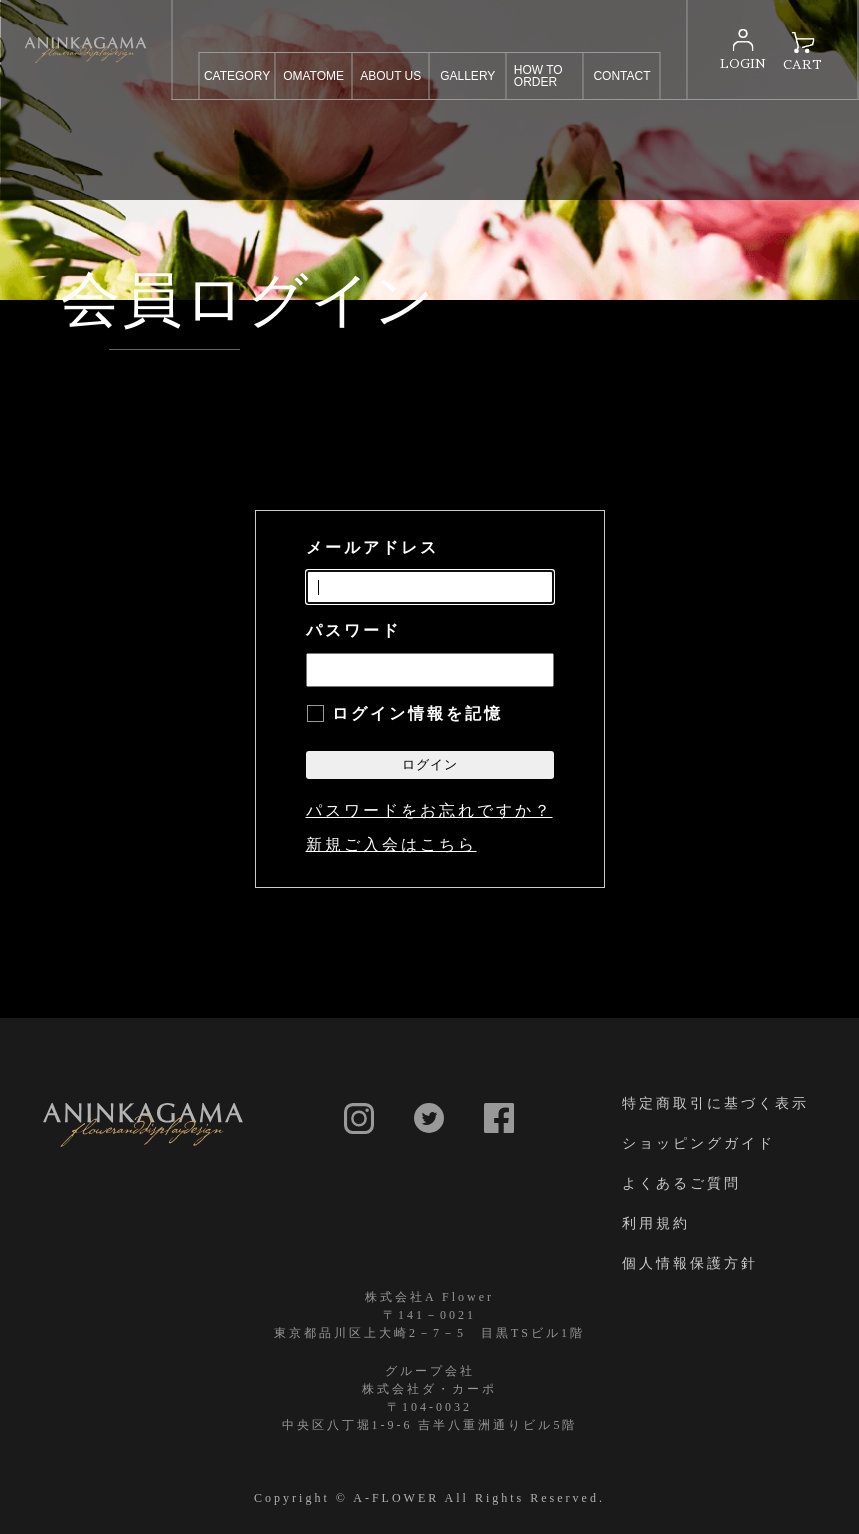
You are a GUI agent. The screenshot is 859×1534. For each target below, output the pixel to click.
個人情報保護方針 (690, 1263)
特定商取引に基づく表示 (715, 1103)
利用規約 (656, 1223)
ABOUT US (390, 76)
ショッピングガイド (698, 1143)
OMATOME (313, 76)
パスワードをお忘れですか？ (429, 810)
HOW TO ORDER (538, 76)
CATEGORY (237, 76)
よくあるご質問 (681, 1183)
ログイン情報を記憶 (417, 713)
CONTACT (621, 76)
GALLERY (467, 76)
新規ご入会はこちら (391, 844)
